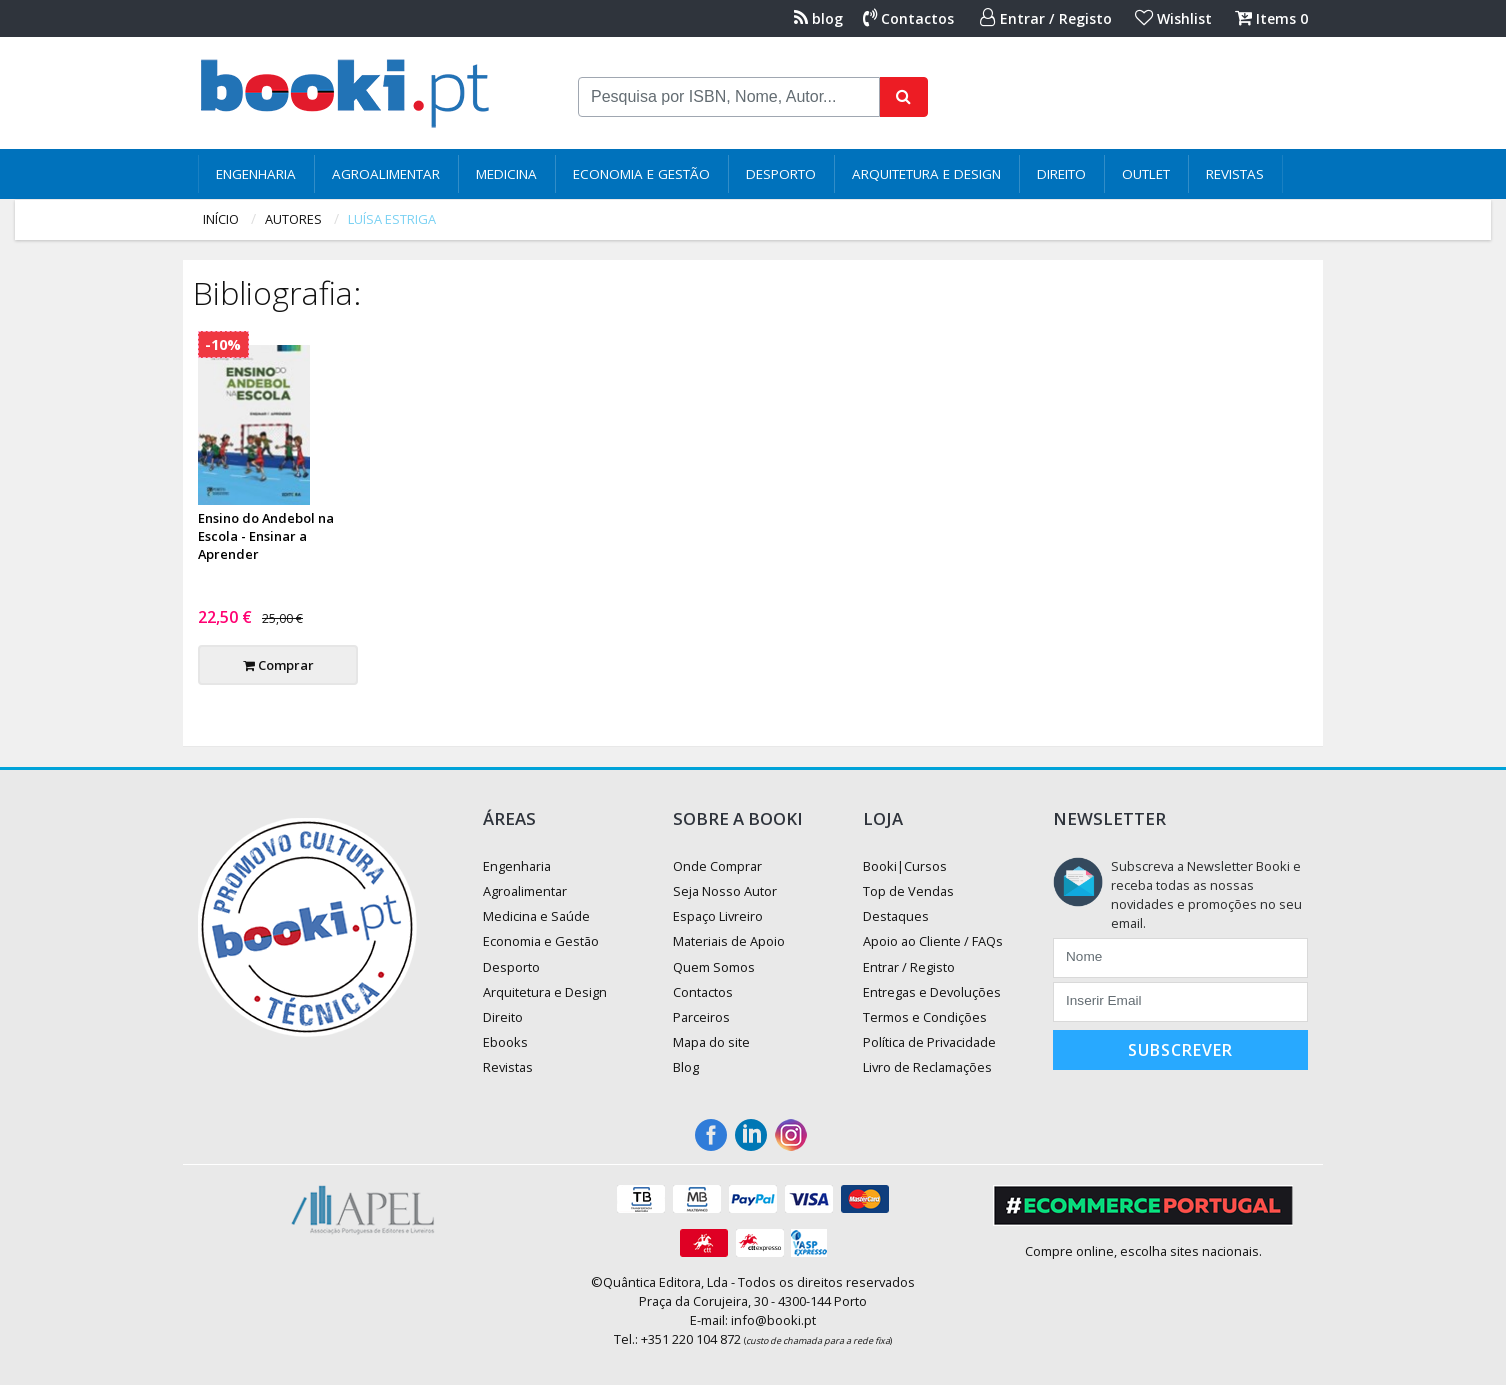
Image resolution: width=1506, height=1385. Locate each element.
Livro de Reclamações (927, 1067)
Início (221, 219)
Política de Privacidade (929, 1042)
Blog (686, 1067)
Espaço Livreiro (718, 916)
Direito (1061, 174)
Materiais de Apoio (729, 941)
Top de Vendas (908, 891)
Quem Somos (714, 967)
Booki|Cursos (905, 866)
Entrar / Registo (1046, 18)
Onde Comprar (717, 866)
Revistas (1235, 174)
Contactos (908, 18)
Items (1271, 18)
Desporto (781, 174)
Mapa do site (711, 1042)
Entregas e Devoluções (932, 992)
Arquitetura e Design (926, 174)
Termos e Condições (925, 1017)
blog (818, 18)
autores (293, 219)
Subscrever (1180, 1050)
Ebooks (505, 1042)
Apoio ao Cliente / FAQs (933, 941)
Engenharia (256, 174)
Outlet (1146, 174)
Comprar (278, 665)
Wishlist (1173, 18)
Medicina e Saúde (536, 916)
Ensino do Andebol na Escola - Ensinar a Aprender (266, 536)
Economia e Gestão (641, 174)
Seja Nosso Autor (725, 891)
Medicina (506, 174)
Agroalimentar (386, 174)
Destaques (896, 916)
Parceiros (701, 1017)
